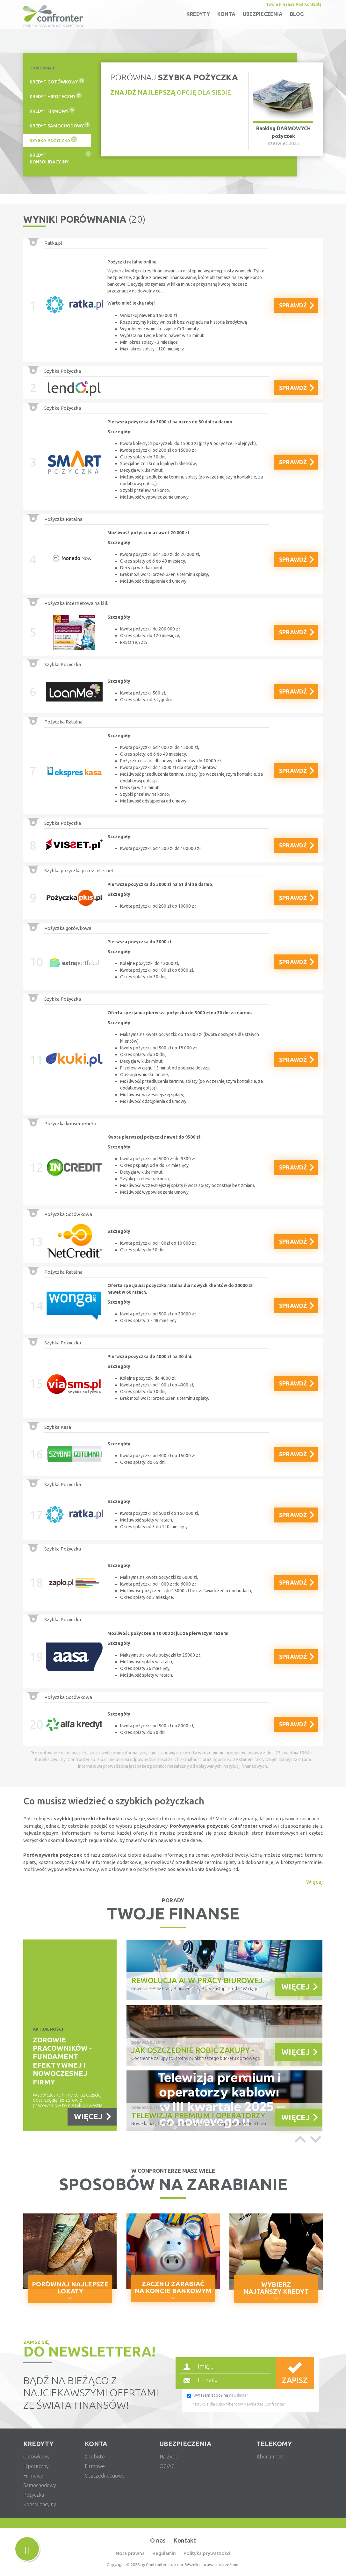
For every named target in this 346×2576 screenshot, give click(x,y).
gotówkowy (36, 2456)
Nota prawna (130, 2553)
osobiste (95, 2456)
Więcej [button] (314, 1882)
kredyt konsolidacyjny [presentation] (60, 157)
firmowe (95, 2466)
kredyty (198, 14)
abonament (269, 2456)
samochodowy (39, 2485)
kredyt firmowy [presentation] (52, 110)
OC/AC (167, 2466)
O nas (158, 2540)
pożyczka (33, 2495)
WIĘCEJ (88, 2116)
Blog (297, 14)
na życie (169, 2456)
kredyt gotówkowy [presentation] (57, 81)
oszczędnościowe (105, 2476)
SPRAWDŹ (293, 305)
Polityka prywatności (207, 2553)
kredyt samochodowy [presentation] (60, 125)
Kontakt (184, 2540)
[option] (224, 2037)
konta (226, 14)
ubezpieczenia (263, 14)
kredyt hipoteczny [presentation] (56, 95)
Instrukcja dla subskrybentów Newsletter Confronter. (238, 2404)
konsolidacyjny (39, 2504)
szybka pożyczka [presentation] (53, 139)
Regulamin (164, 2553)
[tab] (57, 82)
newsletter (238, 2395)
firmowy (33, 2476)
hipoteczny (36, 2466)
